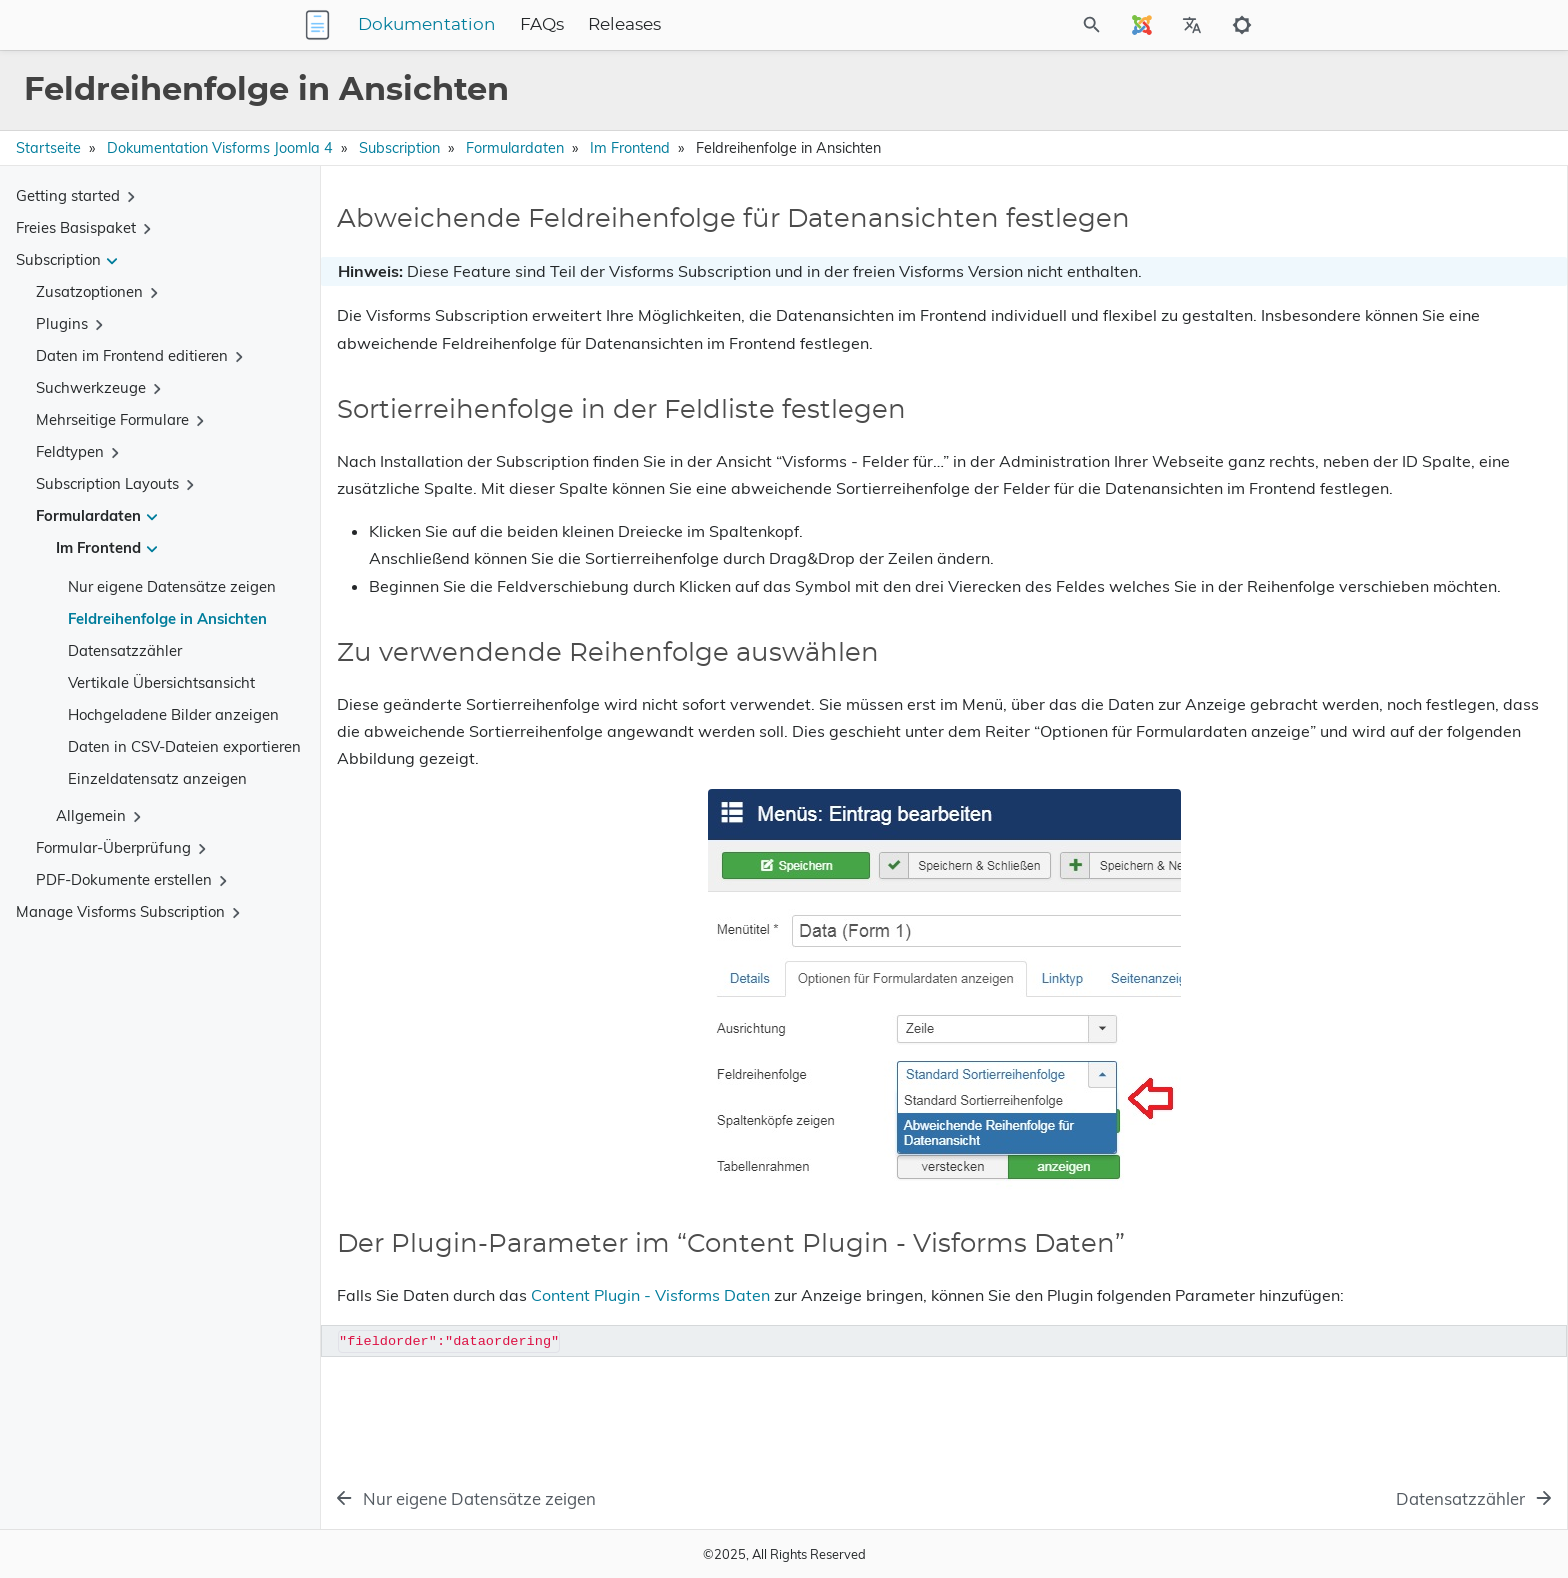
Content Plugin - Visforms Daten (650, 1349)
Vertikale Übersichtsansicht (161, 682)
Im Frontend (630, 148)
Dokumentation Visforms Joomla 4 (220, 148)
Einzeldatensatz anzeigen (157, 778)
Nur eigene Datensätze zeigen (172, 586)
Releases (749, 25)
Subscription (399, 148)
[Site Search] (1003, 25)
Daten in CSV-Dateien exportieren (184, 746)
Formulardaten (515, 148)
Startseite (48, 148)
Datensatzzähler (125, 650)
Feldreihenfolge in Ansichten (167, 618)
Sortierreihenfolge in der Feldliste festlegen (1401, 285)
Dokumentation (552, 25)
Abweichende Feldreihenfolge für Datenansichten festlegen (1369, 249)
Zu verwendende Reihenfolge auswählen (1393, 313)
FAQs (667, 25)
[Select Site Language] (1142, 25)
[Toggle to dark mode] (1242, 25)
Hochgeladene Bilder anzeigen (173, 714)
